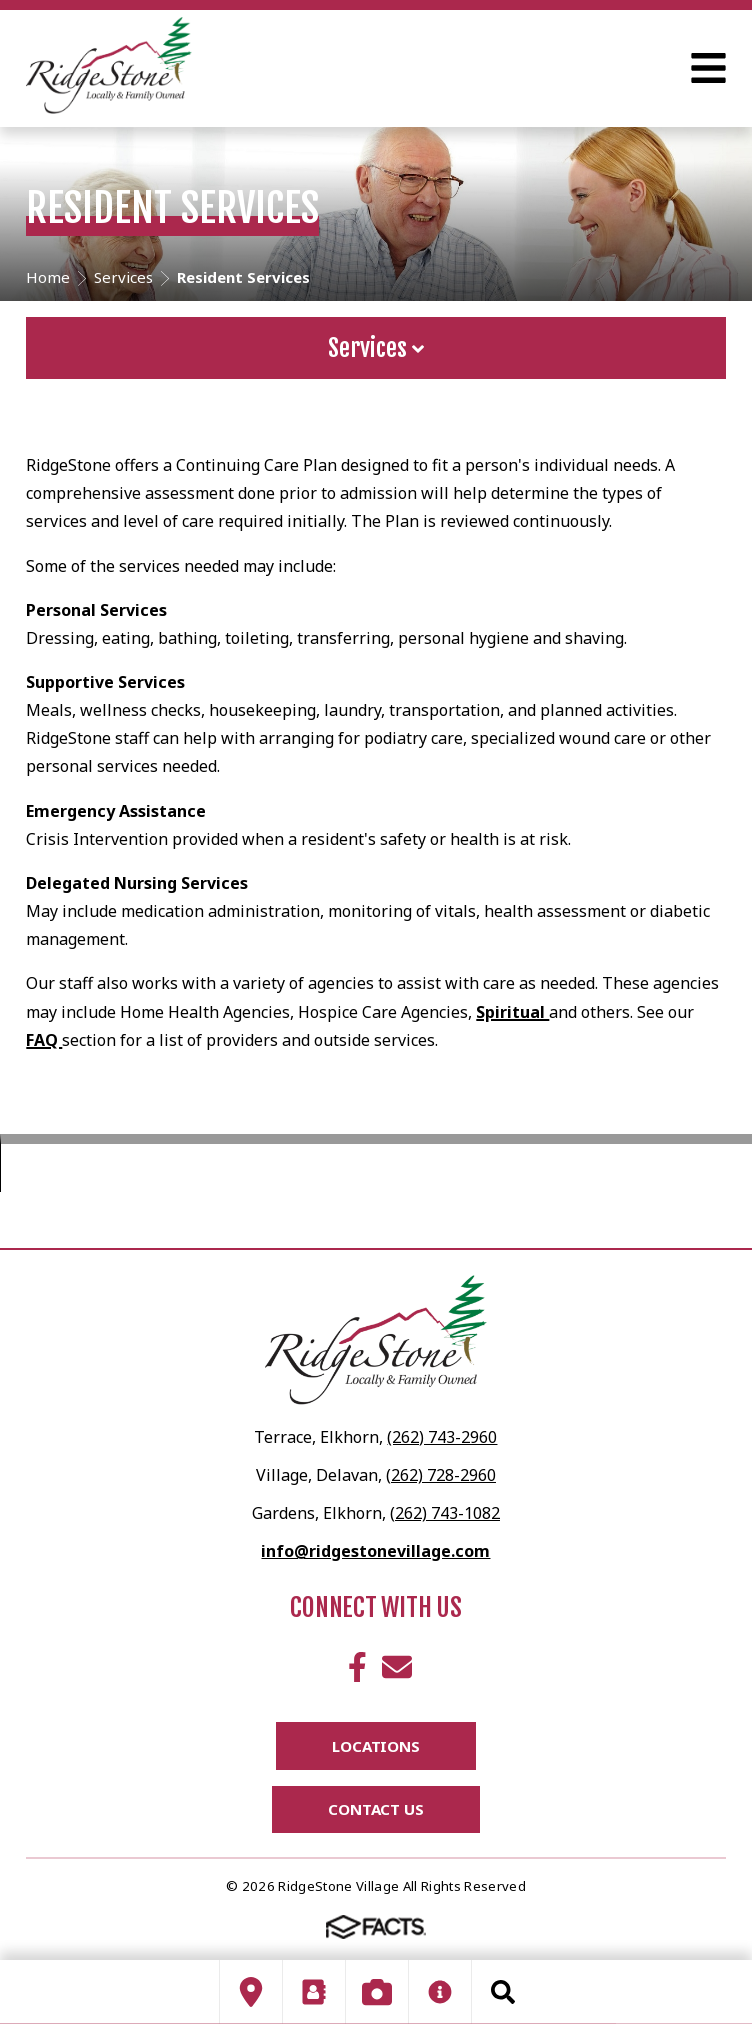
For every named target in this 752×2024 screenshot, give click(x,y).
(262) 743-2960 (442, 1437)
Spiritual (512, 1012)
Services (376, 348)
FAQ (44, 1040)
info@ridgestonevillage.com (375, 1551)
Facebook (357, 1667)
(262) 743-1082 (445, 1513)
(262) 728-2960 (441, 1475)
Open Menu (708, 68)
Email (397, 1667)
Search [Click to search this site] (503, 1992)
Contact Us (376, 1809)
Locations (376, 1746)
